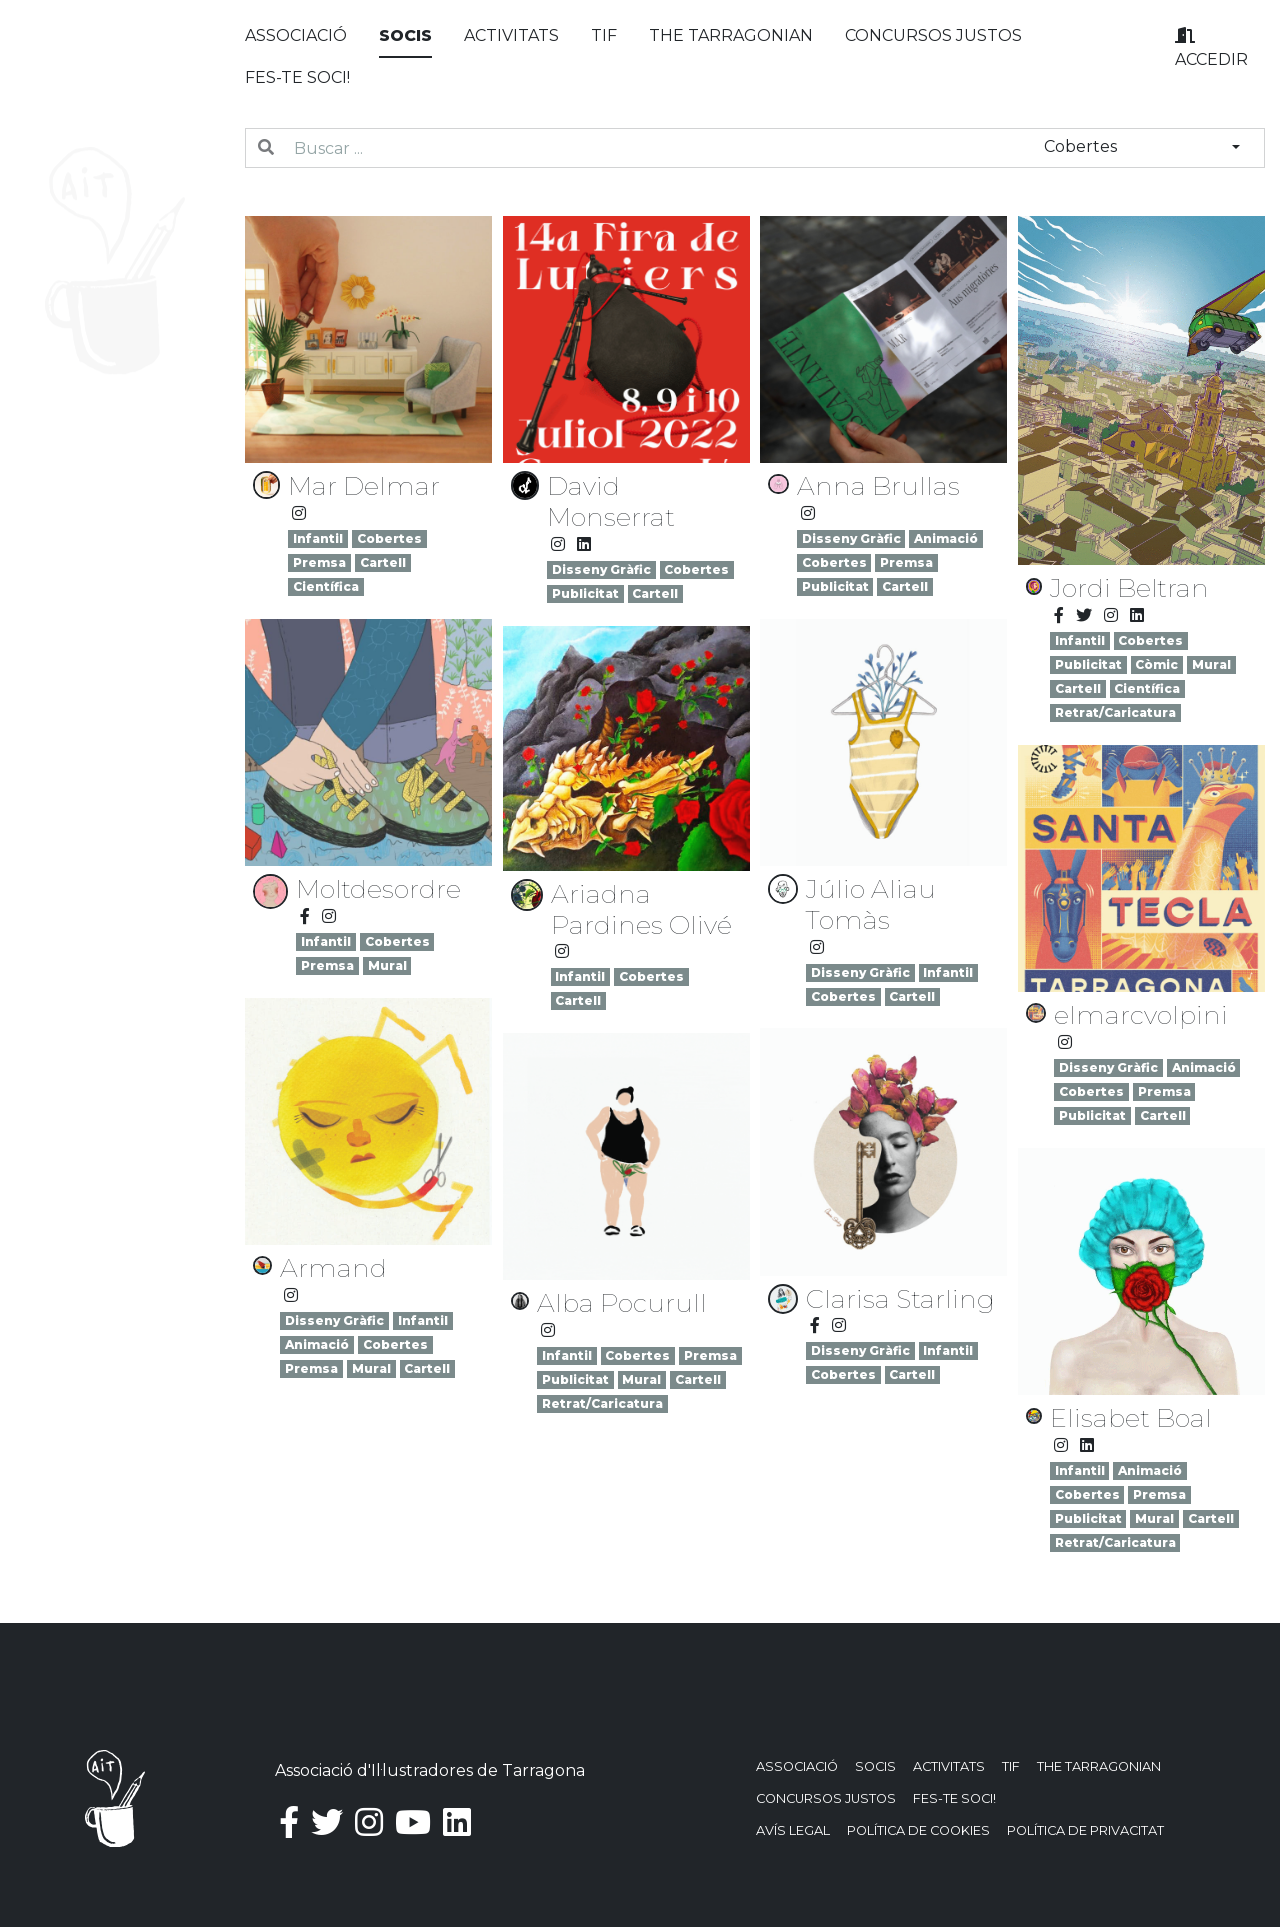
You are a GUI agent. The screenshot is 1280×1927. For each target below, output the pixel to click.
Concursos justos (933, 35)
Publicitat (585, 593)
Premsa (319, 562)
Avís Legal (793, 1830)
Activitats (511, 35)
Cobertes (389, 538)
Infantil (318, 538)
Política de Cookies (918, 1830)
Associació (296, 35)
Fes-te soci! (297, 77)
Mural (1211, 664)
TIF (604, 35)
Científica (326, 586)
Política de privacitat (1085, 1830)
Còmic (1156, 664)
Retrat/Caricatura (1115, 712)
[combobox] (1142, 147)
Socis (405, 35)
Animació (946, 538)
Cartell (383, 562)
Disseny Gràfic (601, 569)
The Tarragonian (731, 35)
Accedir (1211, 48)
